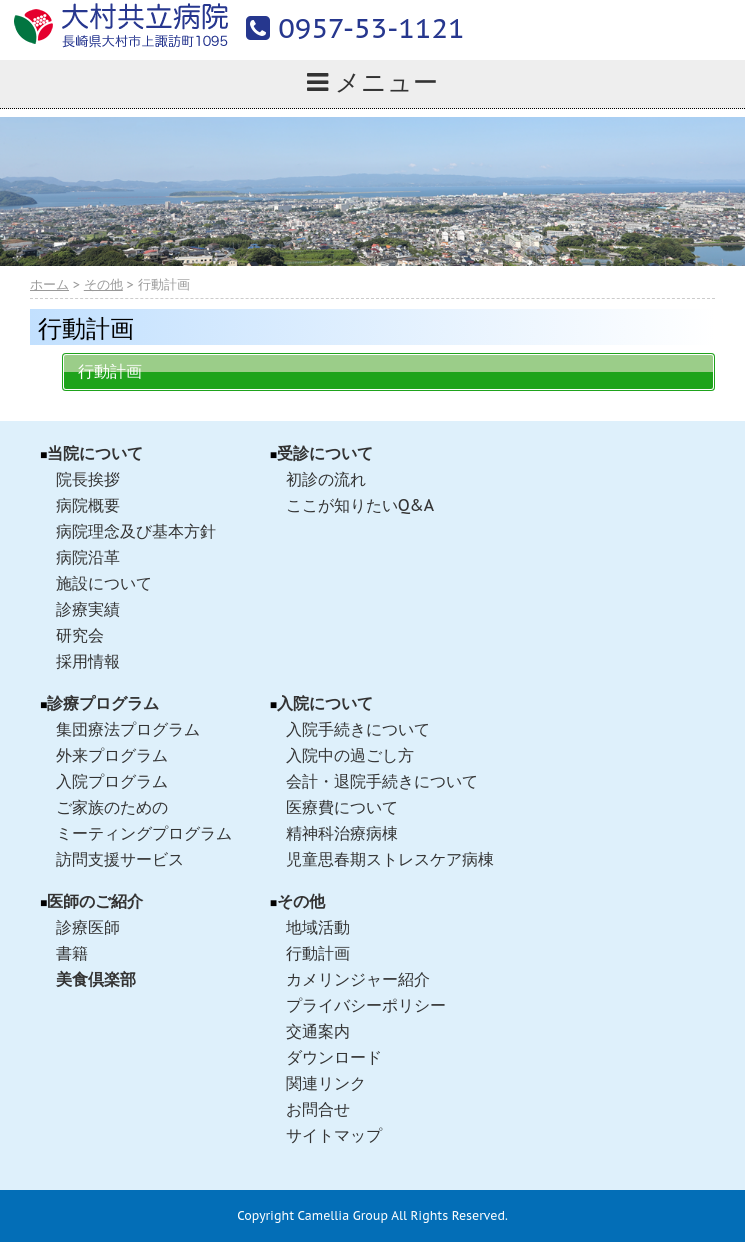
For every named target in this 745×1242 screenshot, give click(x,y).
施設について (104, 583)
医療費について (342, 807)
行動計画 (110, 371)
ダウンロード (334, 1057)
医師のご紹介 (95, 901)
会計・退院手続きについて (382, 781)
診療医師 (88, 927)
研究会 (80, 635)
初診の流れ (326, 479)
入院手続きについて (358, 729)
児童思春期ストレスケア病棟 (390, 859)
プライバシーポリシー (366, 1005)
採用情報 (88, 661)
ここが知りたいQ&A (360, 505)
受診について (325, 453)
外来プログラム (112, 755)
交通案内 (318, 1031)
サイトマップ (334, 1135)
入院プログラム (112, 781)
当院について (95, 453)
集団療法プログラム (128, 729)
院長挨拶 (88, 479)
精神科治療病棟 (342, 833)
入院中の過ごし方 (350, 755)
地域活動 (318, 927)
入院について (325, 703)
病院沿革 (88, 557)
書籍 (72, 953)
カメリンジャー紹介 (358, 979)
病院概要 (88, 505)
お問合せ (318, 1109)
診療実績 (88, 609)
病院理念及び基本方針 (136, 531)
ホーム (49, 284)
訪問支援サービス (120, 859)
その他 (103, 284)
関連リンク (326, 1083)
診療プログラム (103, 703)
